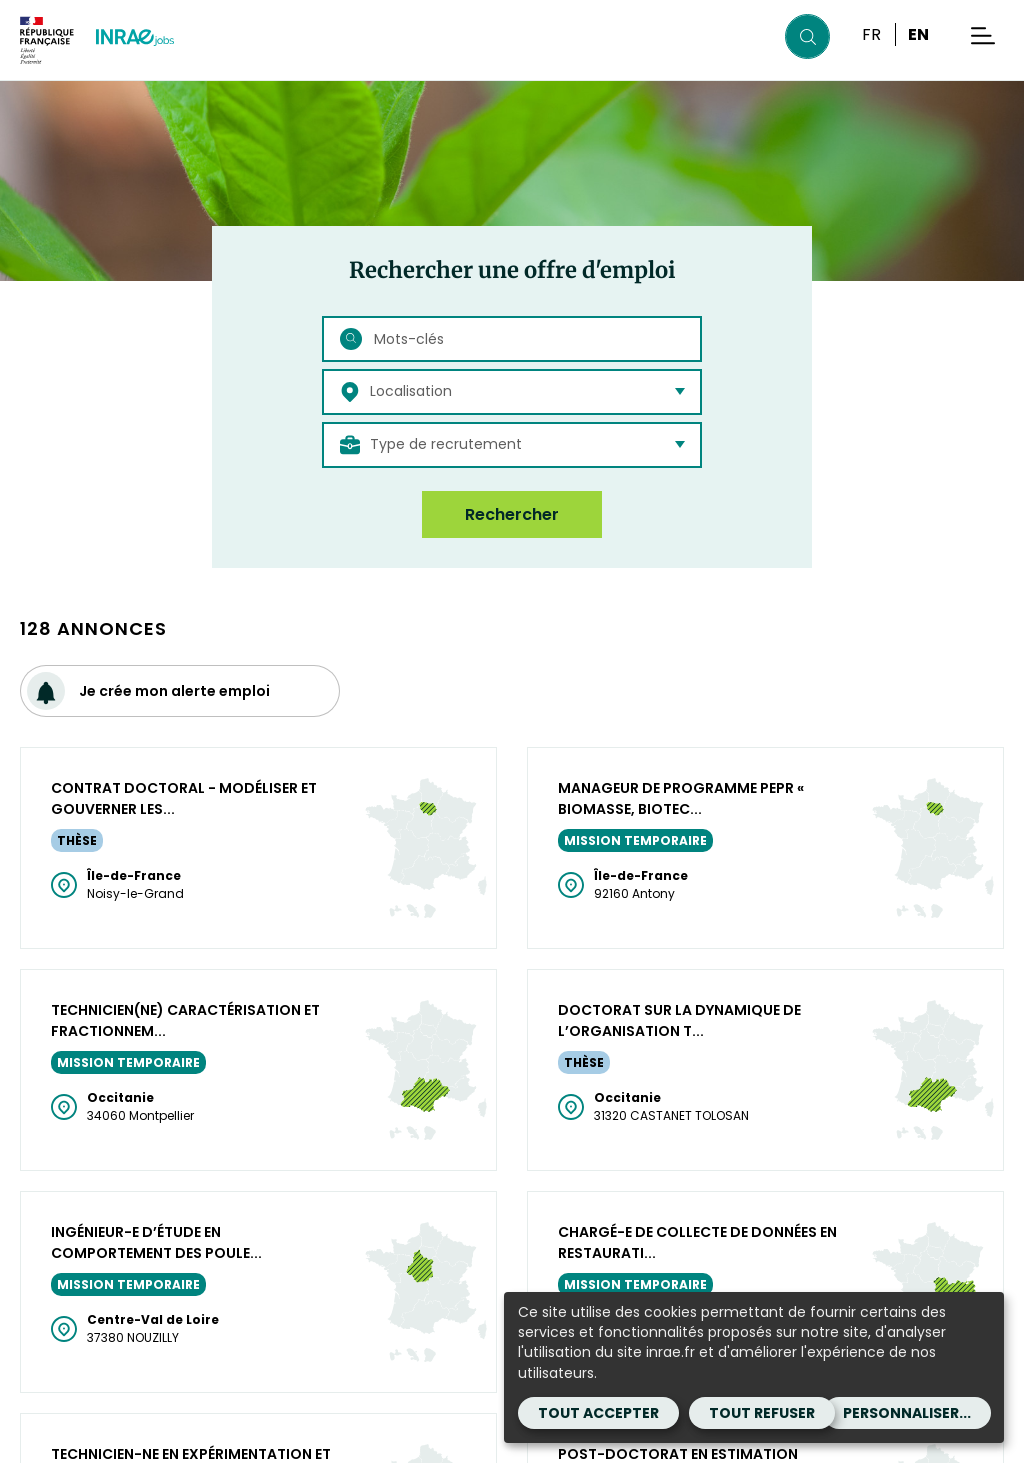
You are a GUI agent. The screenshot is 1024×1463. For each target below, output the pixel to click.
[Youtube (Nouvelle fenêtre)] (288, 1311)
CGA (227, 1439)
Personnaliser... (907, 1413)
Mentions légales (77, 1439)
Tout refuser (762, 1413)
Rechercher (512, 514)
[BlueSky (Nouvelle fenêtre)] (224, 1311)
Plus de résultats (512, 770)
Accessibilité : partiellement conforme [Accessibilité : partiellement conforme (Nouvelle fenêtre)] (409, 1439)
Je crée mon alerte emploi (148, 689)
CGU (176, 1439)
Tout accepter (598, 1413)
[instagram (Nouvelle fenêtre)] (256, 1311)
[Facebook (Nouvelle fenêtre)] (192, 1311)
